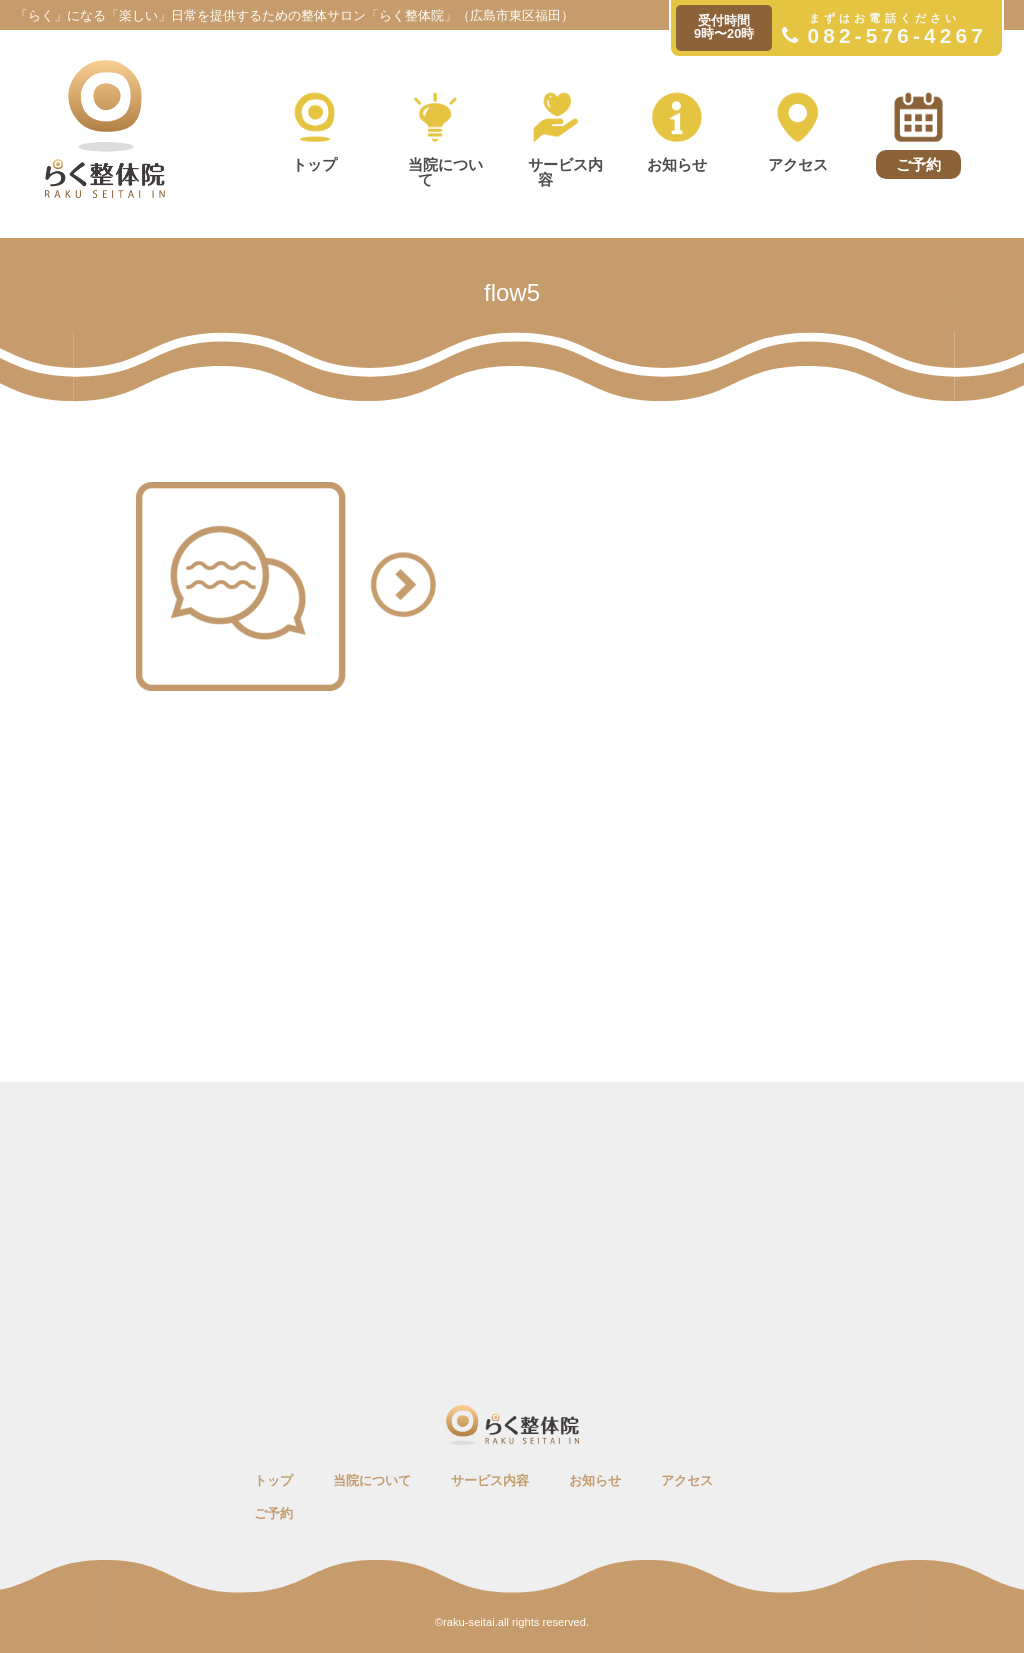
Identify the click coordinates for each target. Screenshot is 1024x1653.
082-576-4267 (884, 29)
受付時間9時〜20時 (724, 27)
